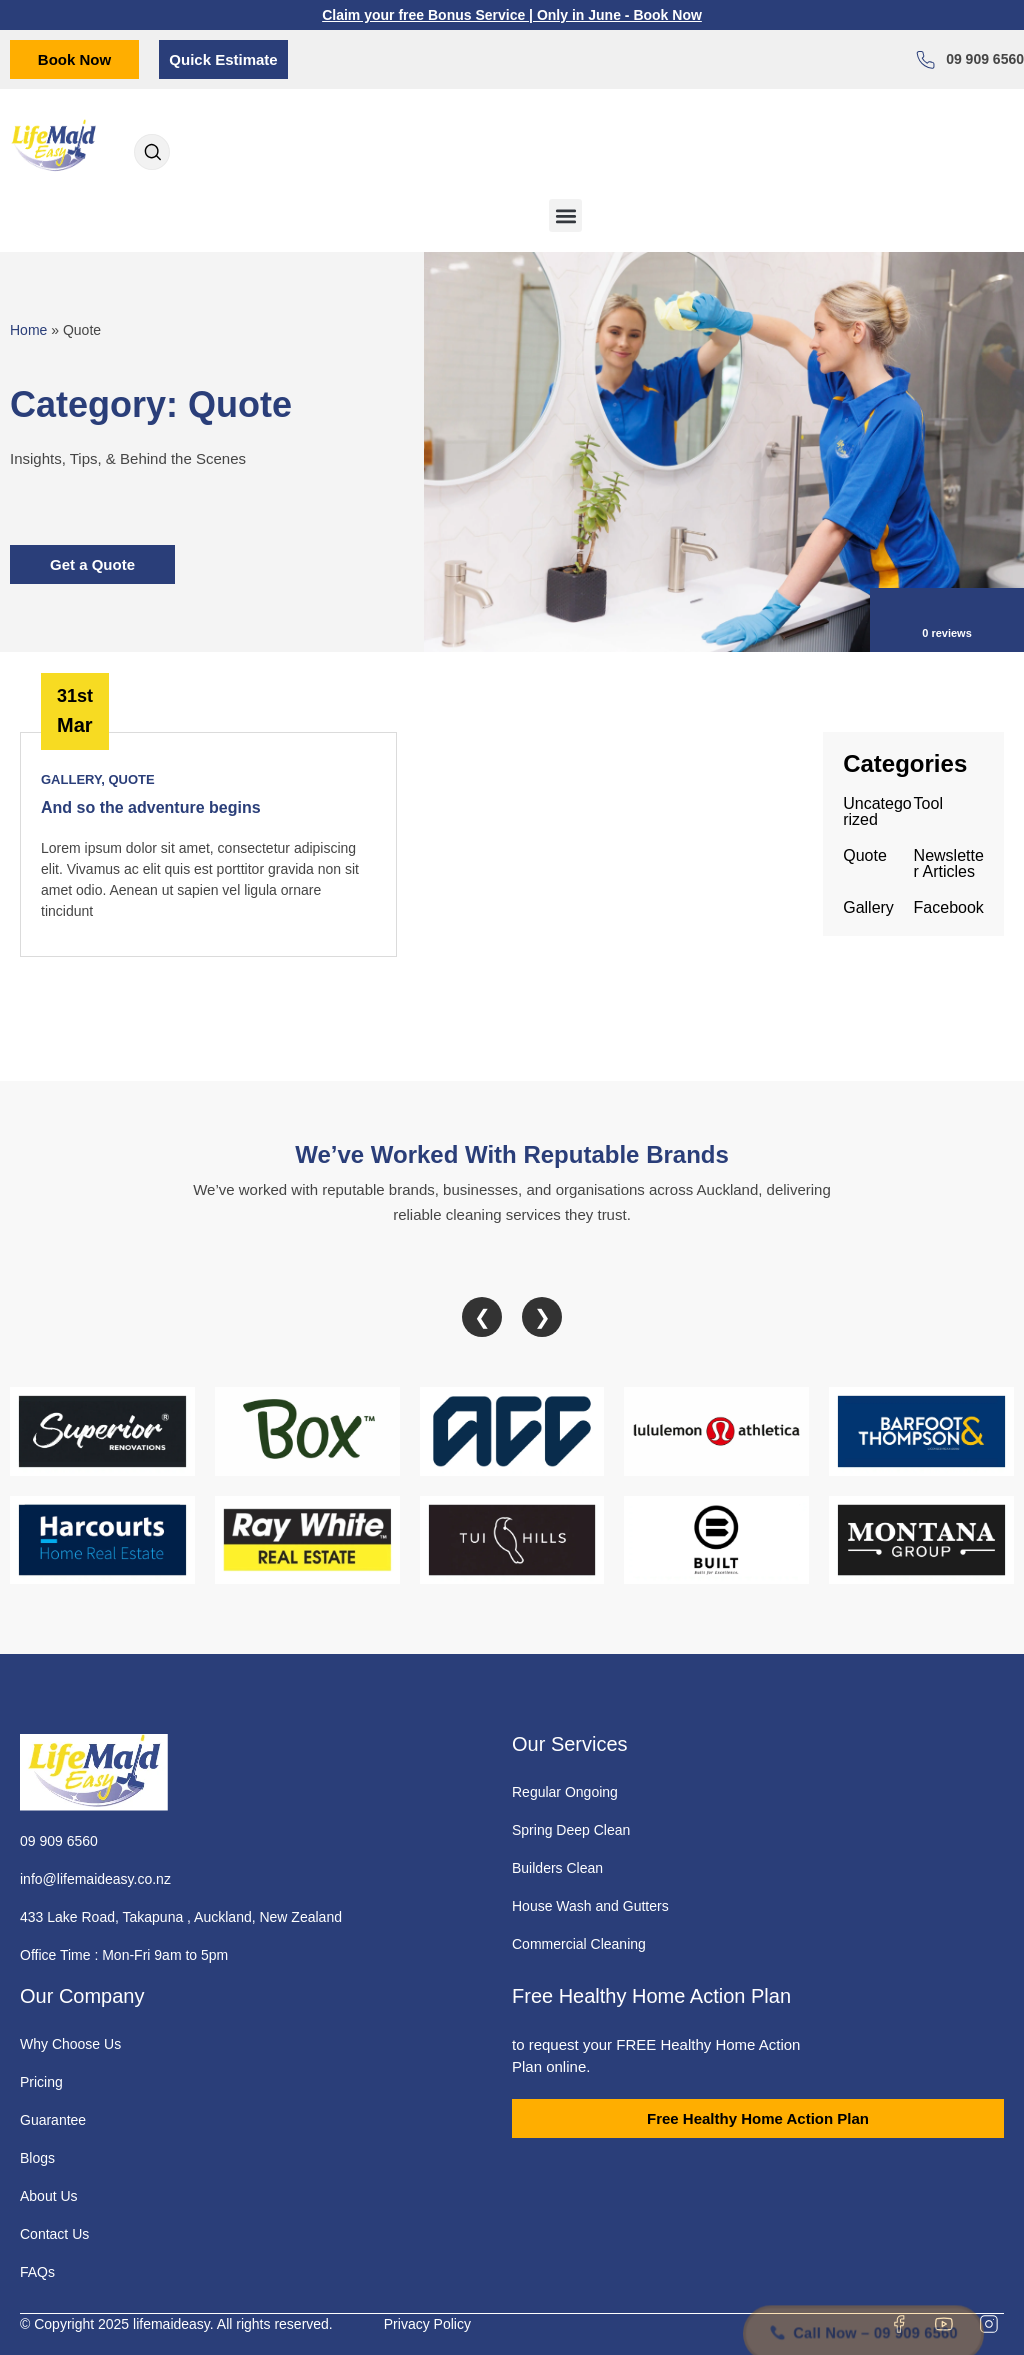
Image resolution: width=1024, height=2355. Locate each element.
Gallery (71, 779)
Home (28, 330)
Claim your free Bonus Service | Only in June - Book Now (512, 15)
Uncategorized (877, 811)
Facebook (949, 907)
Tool (928, 803)
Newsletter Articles (949, 863)
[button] (565, 215)
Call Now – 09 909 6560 (863, 2296)
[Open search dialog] (152, 154)
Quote (131, 779)
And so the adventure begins (151, 807)
